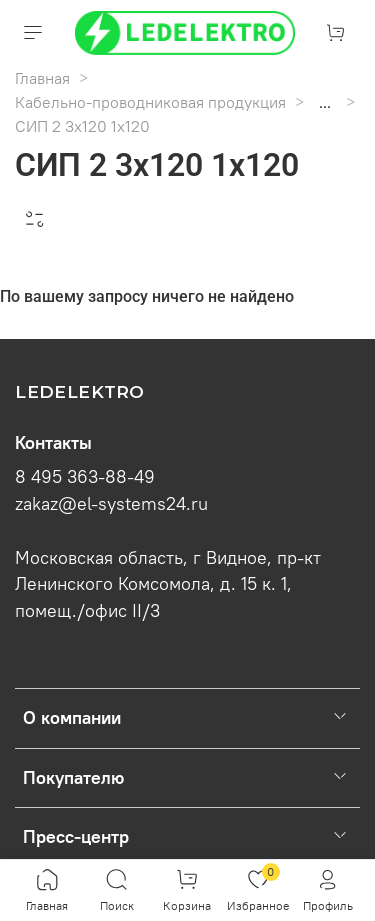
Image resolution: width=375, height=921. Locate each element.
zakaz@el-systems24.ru (111, 504)
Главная (42, 78)
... (325, 102)
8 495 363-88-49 (85, 477)
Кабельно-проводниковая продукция (150, 102)
